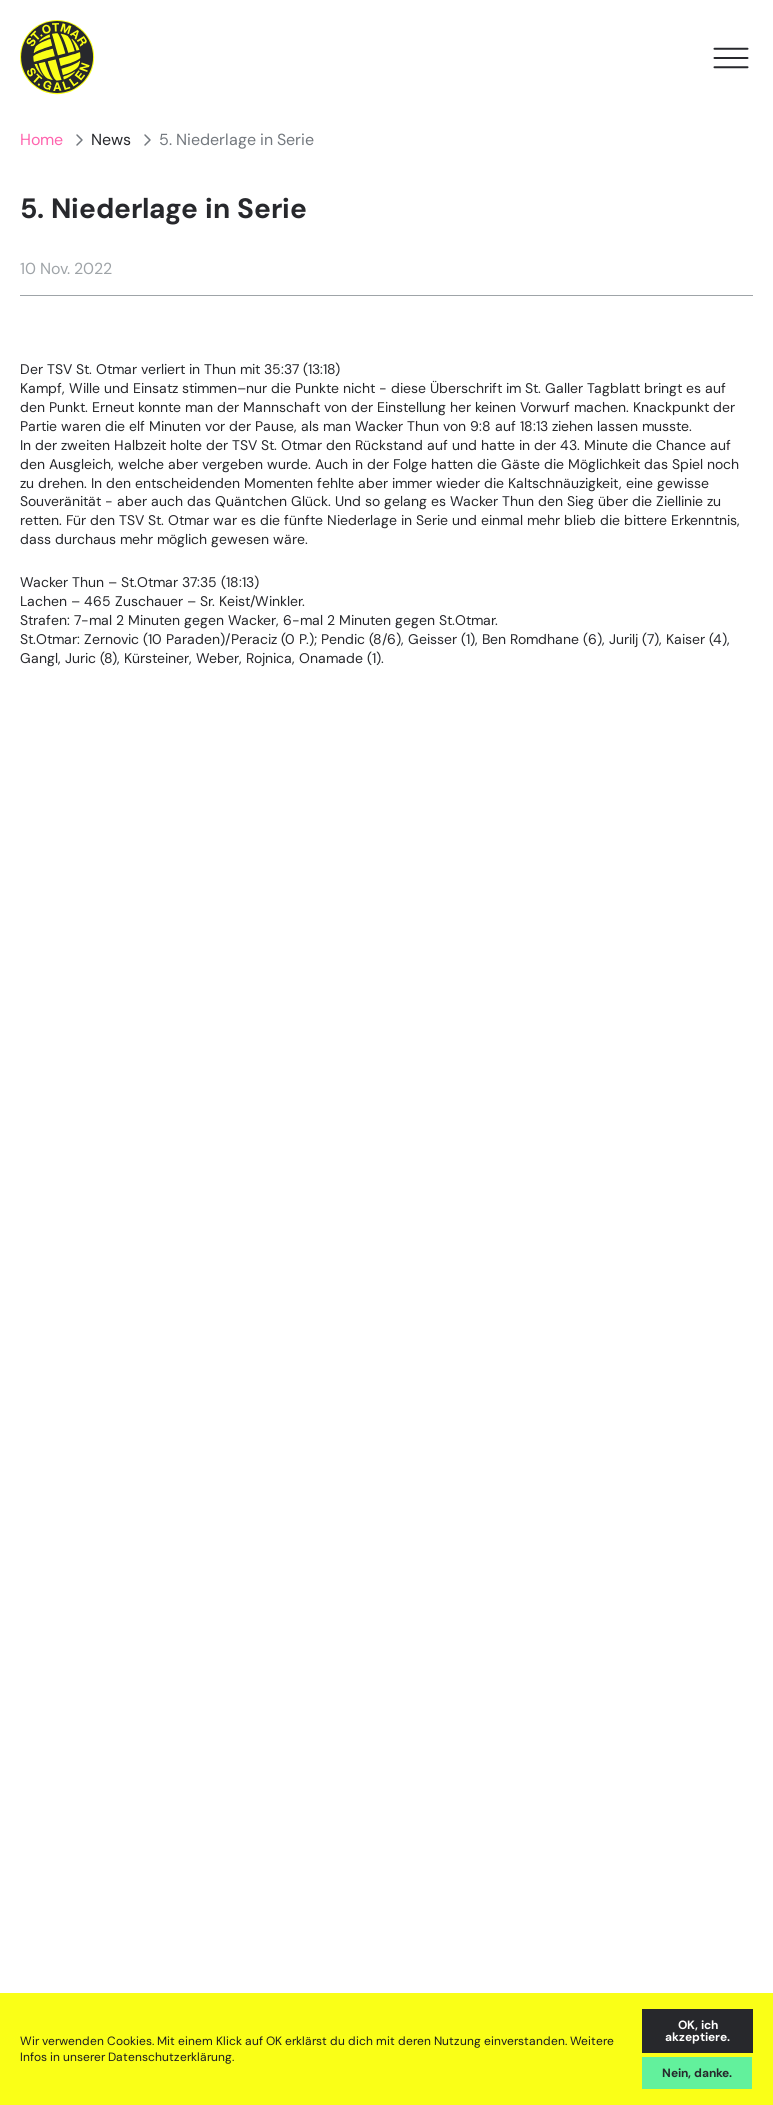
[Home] (57, 57)
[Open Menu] (731, 58)
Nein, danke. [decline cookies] (697, 2073)
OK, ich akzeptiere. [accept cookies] (697, 2031)
